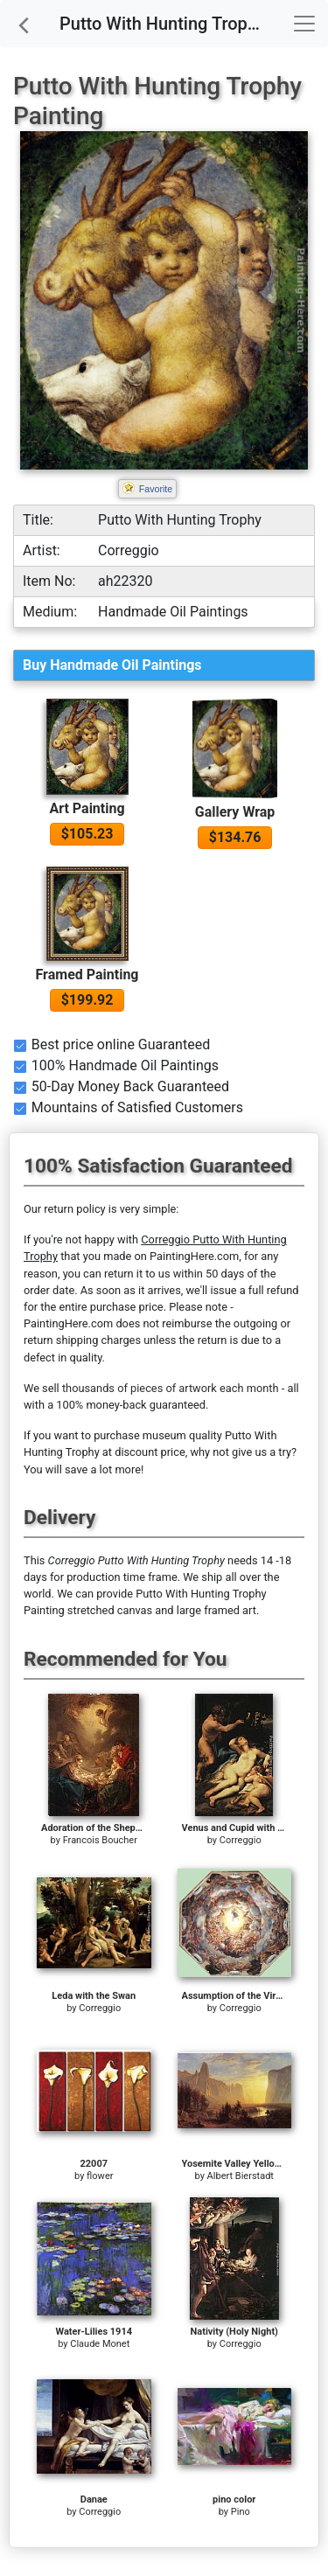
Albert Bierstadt (240, 2176)
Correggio (241, 1840)
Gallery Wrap (235, 812)
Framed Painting (87, 974)
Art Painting (86, 808)
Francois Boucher (100, 1840)
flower (100, 2176)
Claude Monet (99, 2344)
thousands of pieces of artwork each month (170, 1388)
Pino (240, 2511)
